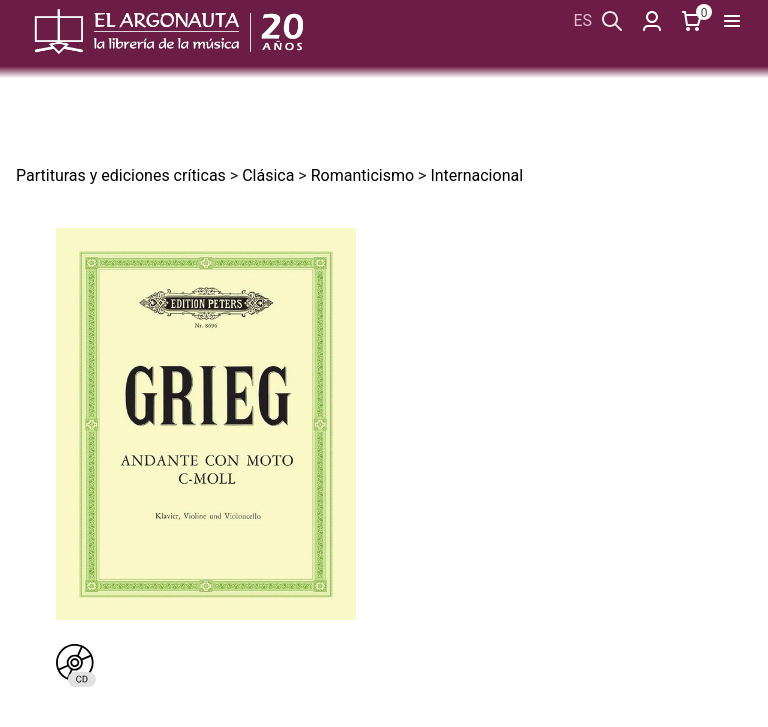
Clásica (268, 175)
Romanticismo (362, 175)
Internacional (476, 175)
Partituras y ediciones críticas (121, 175)
